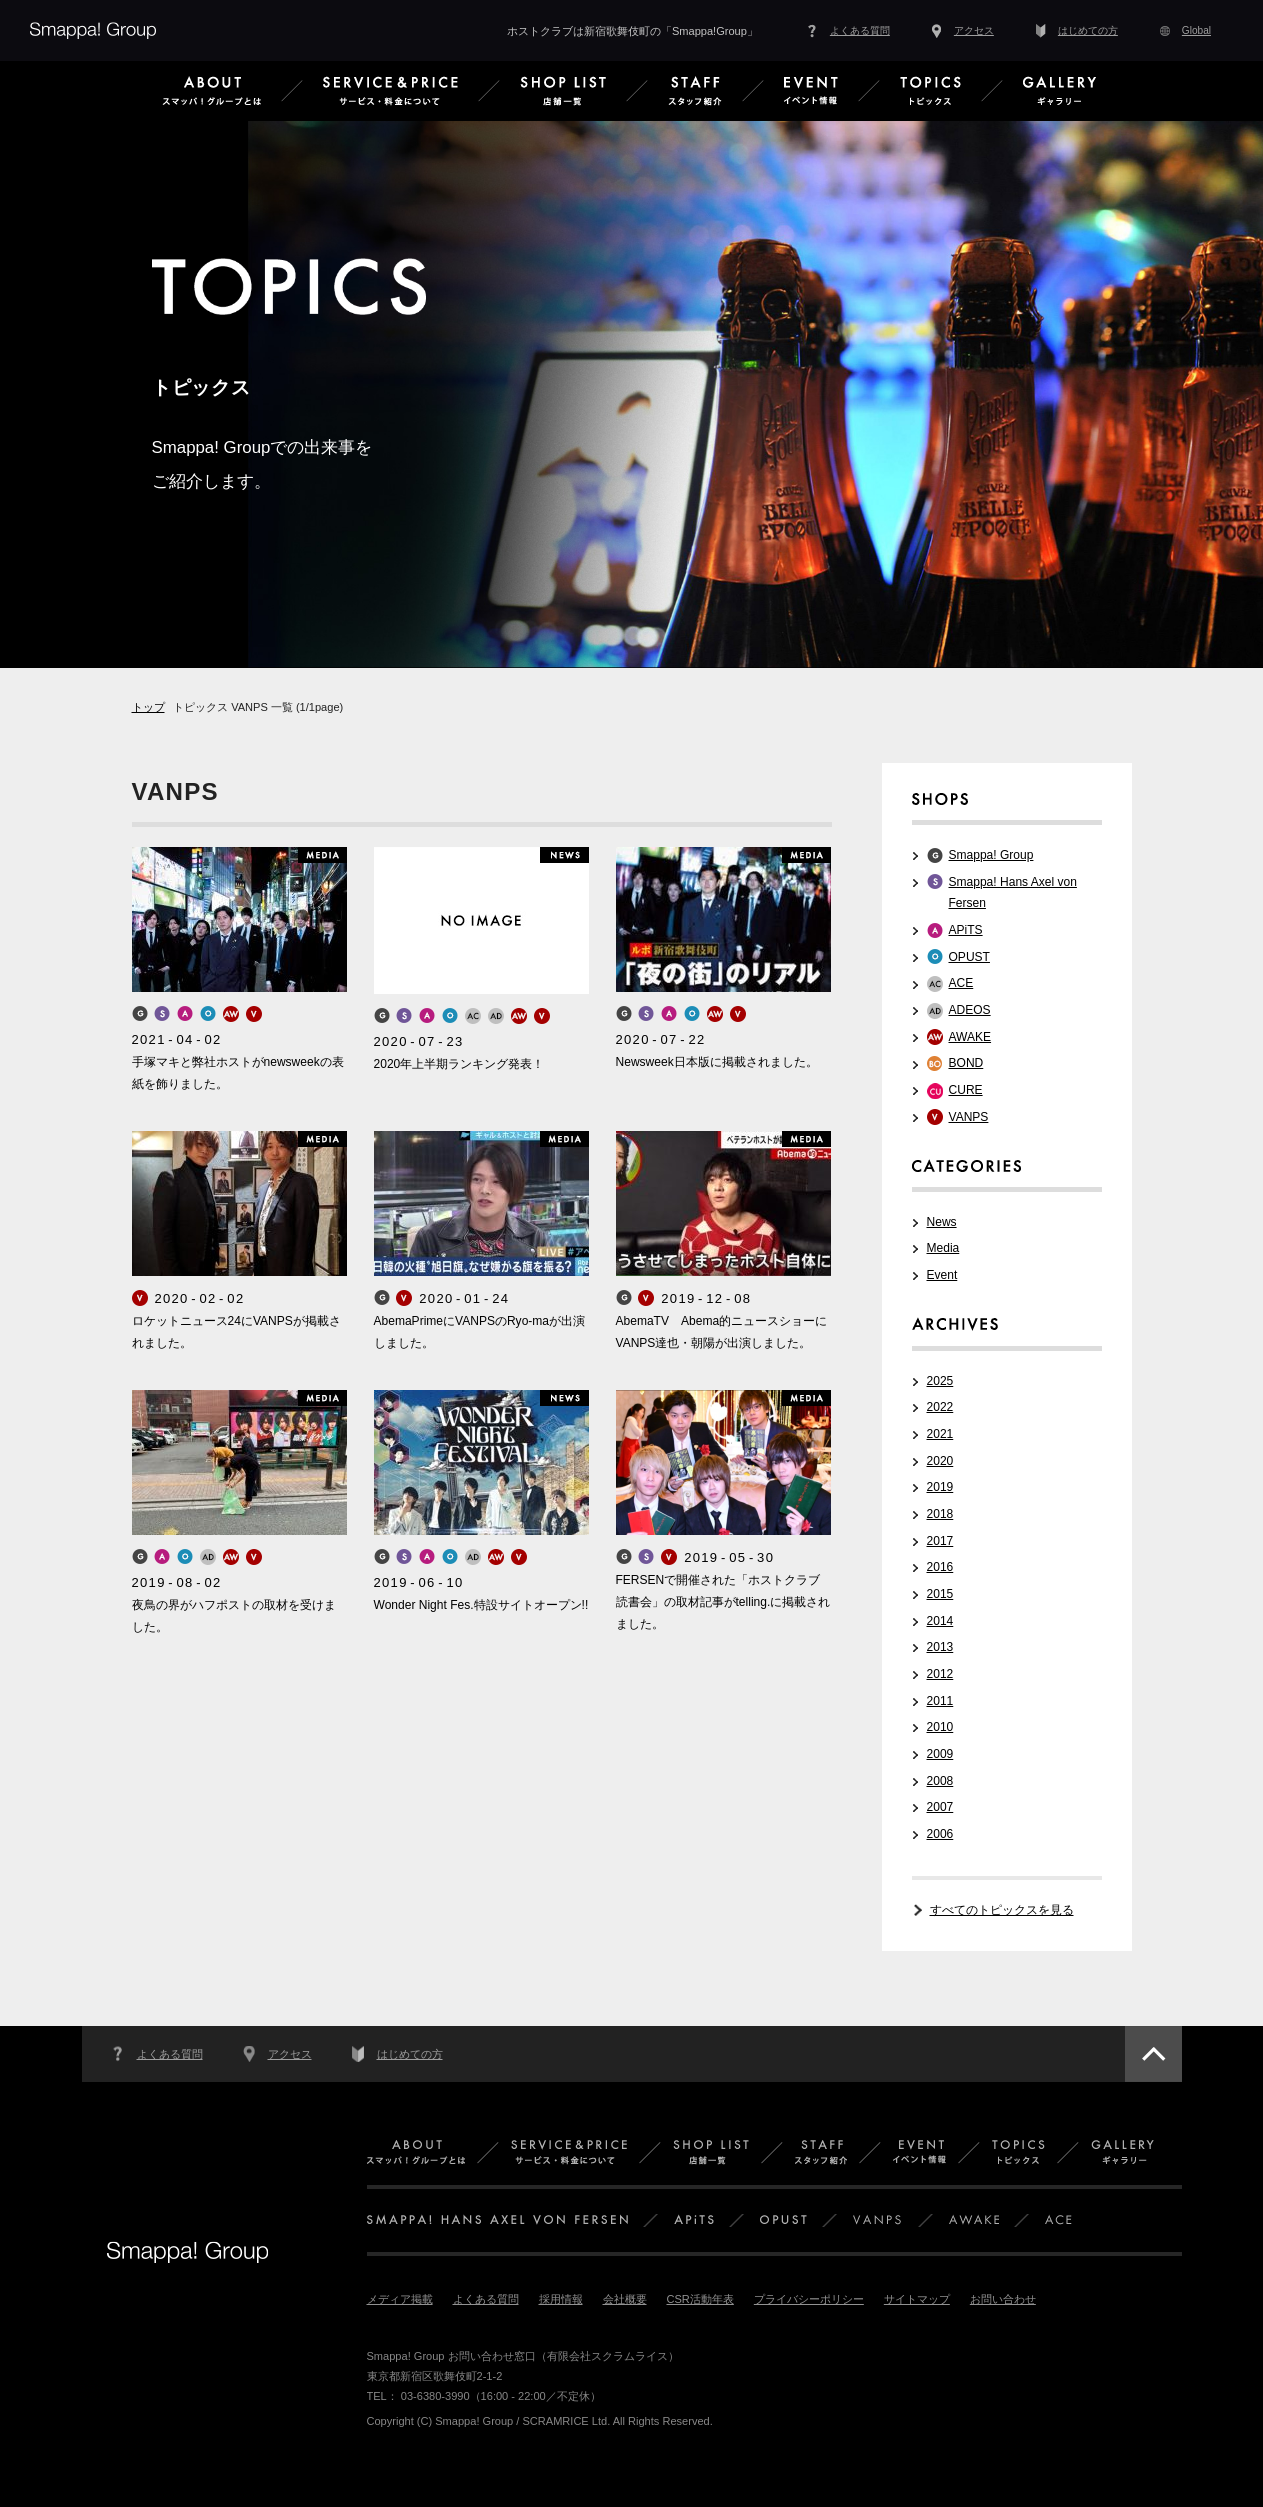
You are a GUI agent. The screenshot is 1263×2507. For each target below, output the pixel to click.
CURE (966, 1090)
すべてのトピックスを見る (1002, 1910)
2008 (940, 1781)
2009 (940, 1754)
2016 (940, 1567)
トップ (148, 707)
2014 (940, 1621)
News (942, 1222)
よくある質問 (860, 30)
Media (943, 1248)
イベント (919, 2152)
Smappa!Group (93, 30)
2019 (940, 1487)
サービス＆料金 (569, 2152)
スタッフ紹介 (821, 2152)
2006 (940, 1834)
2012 (940, 1674)
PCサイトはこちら (140, 2444)
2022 (940, 1407)
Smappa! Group (991, 855)
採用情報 (561, 2299)
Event (942, 1275)
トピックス (1018, 2152)
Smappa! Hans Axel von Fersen (1013, 893)
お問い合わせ (1003, 2299)
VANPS (969, 1117)
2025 (940, 1381)
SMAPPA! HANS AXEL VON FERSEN (497, 2220)
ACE (961, 983)
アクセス (974, 30)
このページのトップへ (1153, 2054)
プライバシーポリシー (809, 2299)
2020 (940, 1461)
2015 (940, 1594)
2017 (940, 1541)
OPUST (969, 957)
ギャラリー (1122, 2152)
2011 (940, 1701)
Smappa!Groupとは (416, 2152)
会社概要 (625, 2299)
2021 (940, 1434)
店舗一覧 (711, 2152)
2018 (940, 1514)
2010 (940, 1727)
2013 (940, 1647)
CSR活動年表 (700, 2299)
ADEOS (970, 1010)
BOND (966, 1063)
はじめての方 (1088, 30)
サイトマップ (917, 2299)
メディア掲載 (400, 2299)
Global (1196, 30)
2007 (940, 1807)
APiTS (966, 930)
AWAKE (970, 1037)
